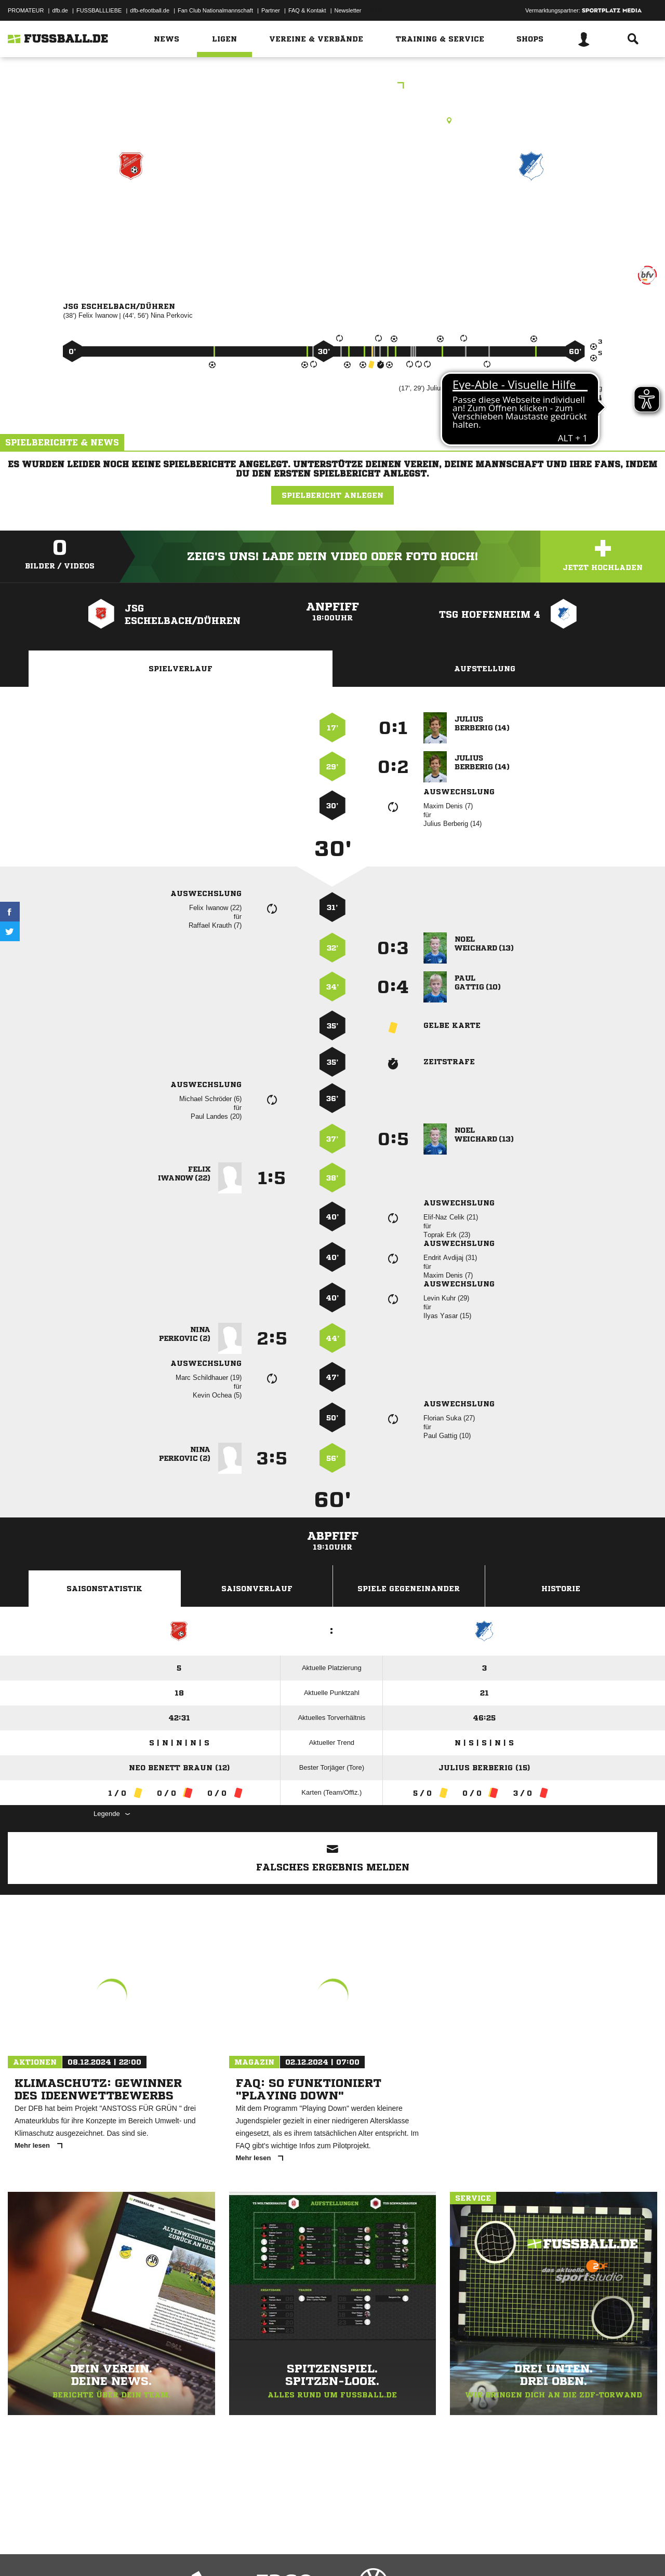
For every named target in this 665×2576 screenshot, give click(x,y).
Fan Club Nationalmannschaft (215, 10)
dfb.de (60, 10)
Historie (560, 1588)
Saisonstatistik (104, 1588)
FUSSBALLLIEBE (99, 10)
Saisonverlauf (256, 1588)
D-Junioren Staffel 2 (332, 86)
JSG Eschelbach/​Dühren (131, 211)
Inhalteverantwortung (248, 2551)
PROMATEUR (26, 10)
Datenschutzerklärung (73, 2551)
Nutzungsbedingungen (138, 2551)
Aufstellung (484, 668)
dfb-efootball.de (149, 10)
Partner (270, 10)
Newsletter (348, 10)
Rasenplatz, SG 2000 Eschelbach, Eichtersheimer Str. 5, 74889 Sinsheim (333, 120)
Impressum (22, 2551)
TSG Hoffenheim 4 (531, 211)
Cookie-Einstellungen (312, 2551)
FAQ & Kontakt (307, 10)
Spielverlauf (180, 668)
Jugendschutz (194, 2551)
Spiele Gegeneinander (408, 1588)
